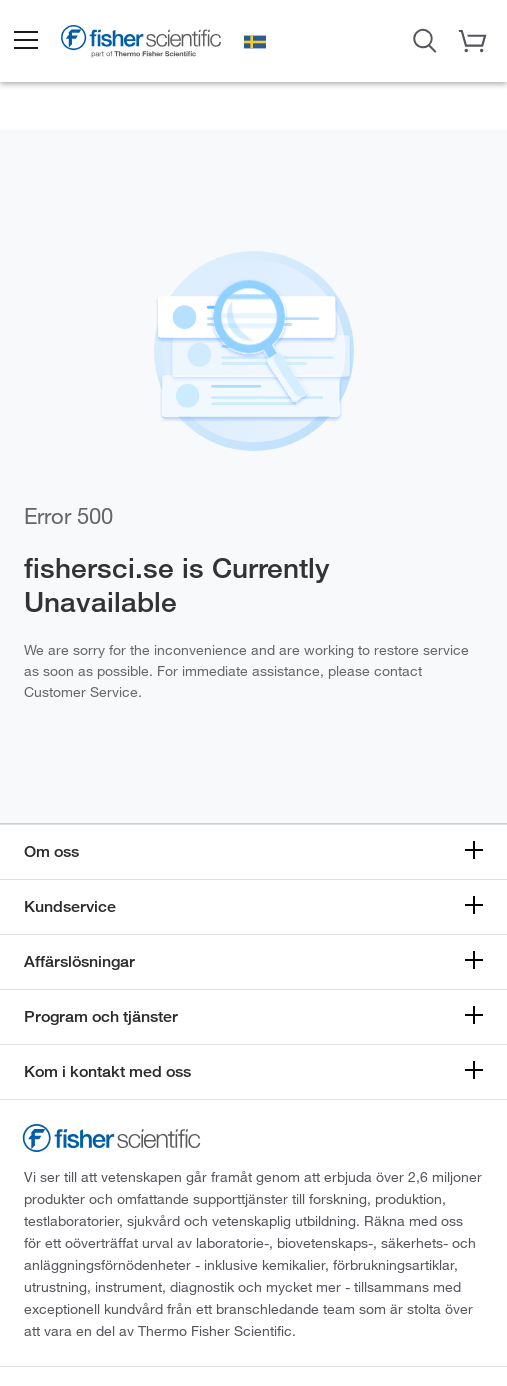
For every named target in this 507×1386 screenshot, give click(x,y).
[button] (25, 41)
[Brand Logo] (141, 43)
